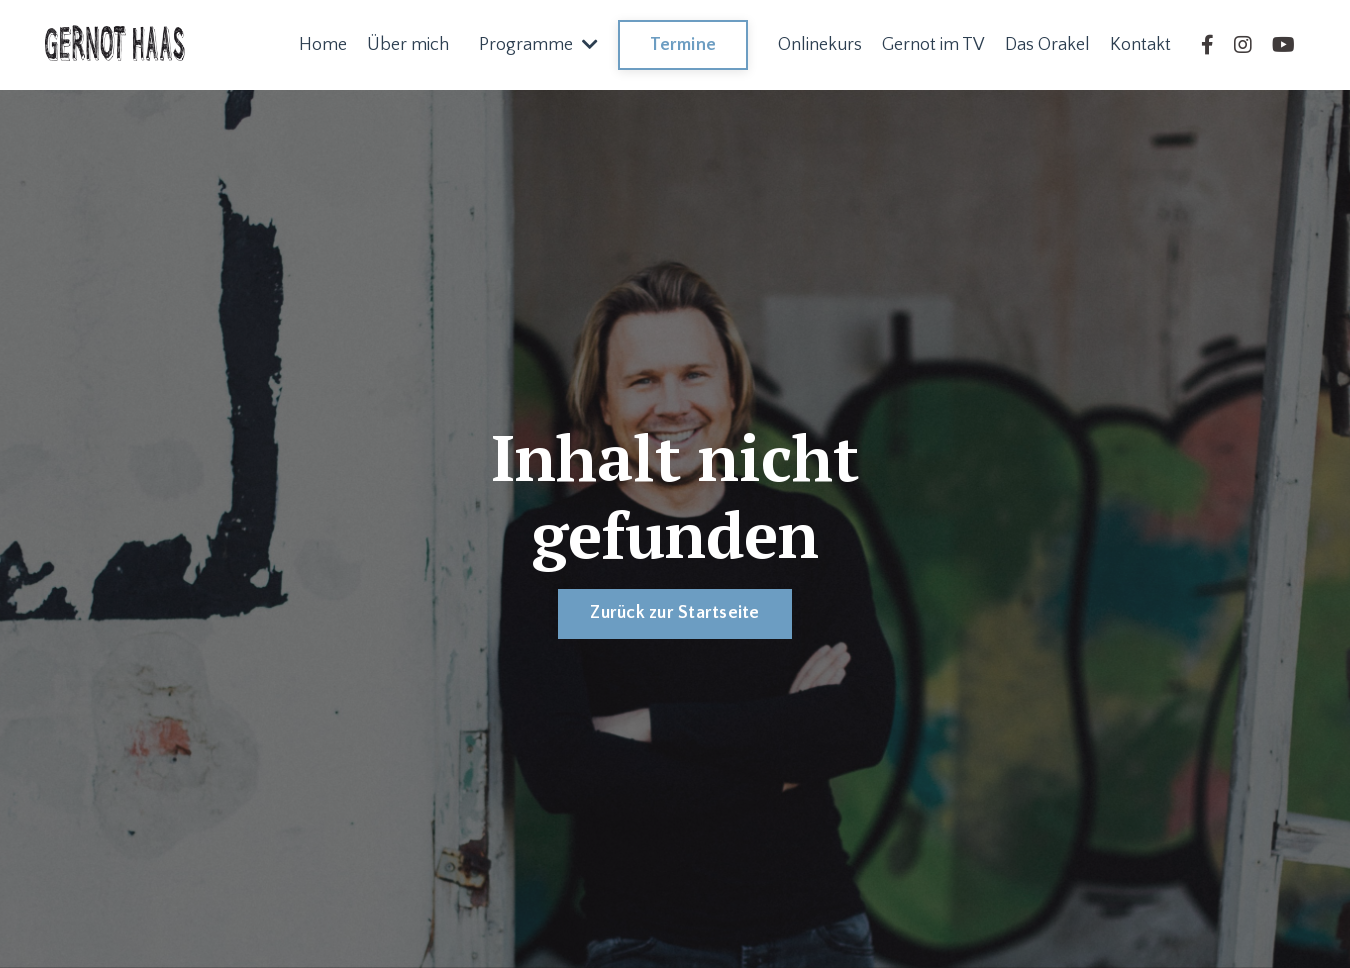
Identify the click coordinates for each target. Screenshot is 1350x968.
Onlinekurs (820, 45)
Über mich (408, 45)
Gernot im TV (933, 45)
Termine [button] (683, 45)
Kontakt (1140, 45)
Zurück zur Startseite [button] (674, 613)
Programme (538, 45)
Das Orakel (1047, 45)
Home (323, 45)
